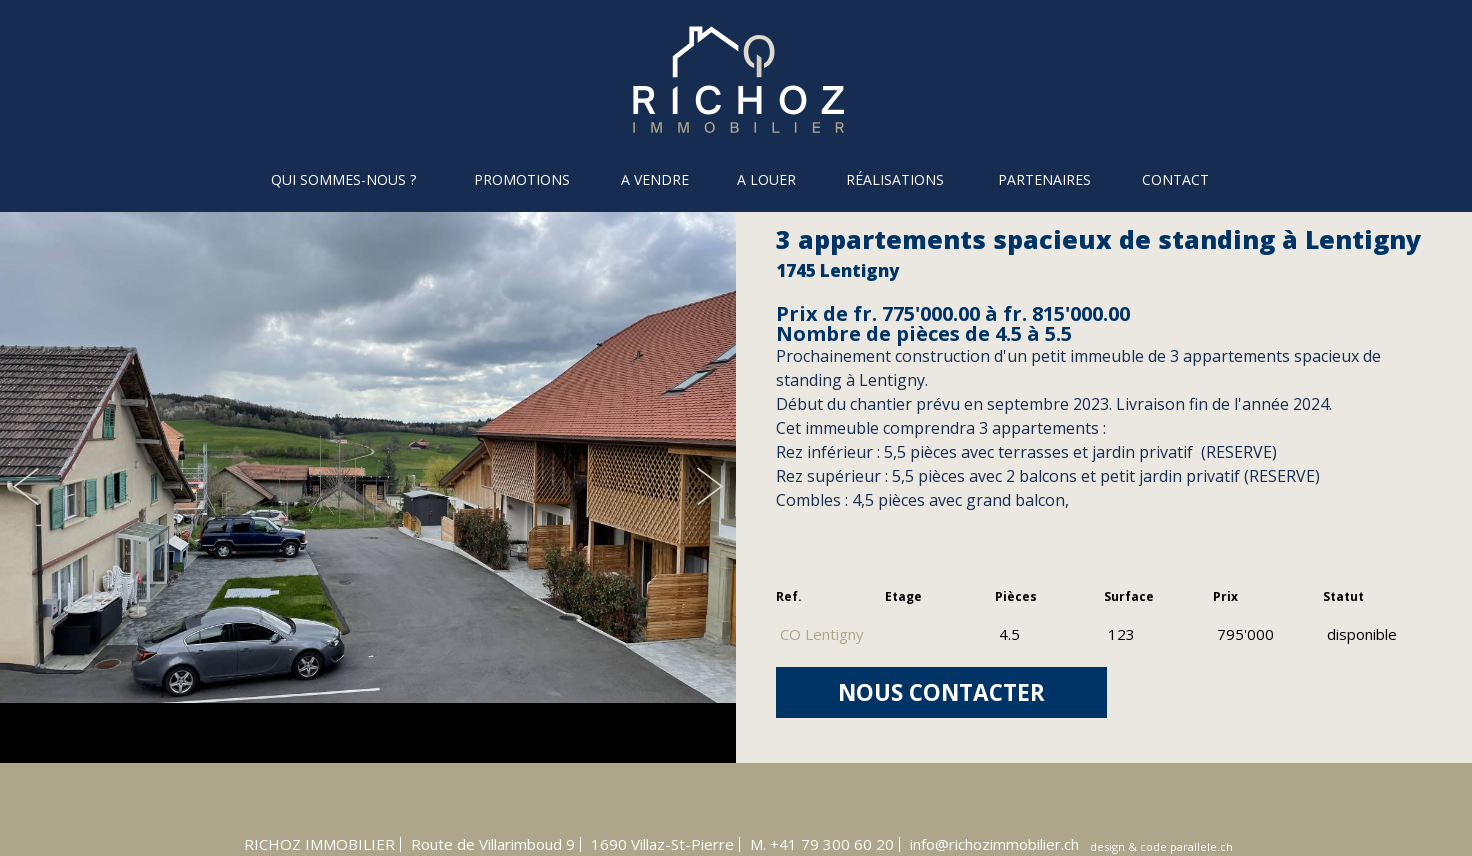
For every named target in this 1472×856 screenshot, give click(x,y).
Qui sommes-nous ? (343, 179)
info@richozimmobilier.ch (994, 844)
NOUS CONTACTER (941, 692)
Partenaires (1044, 179)
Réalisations (895, 179)
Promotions (522, 179)
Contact (1175, 179)
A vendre (655, 179)
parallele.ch (1201, 846)
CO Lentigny (822, 634)
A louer (766, 179)
